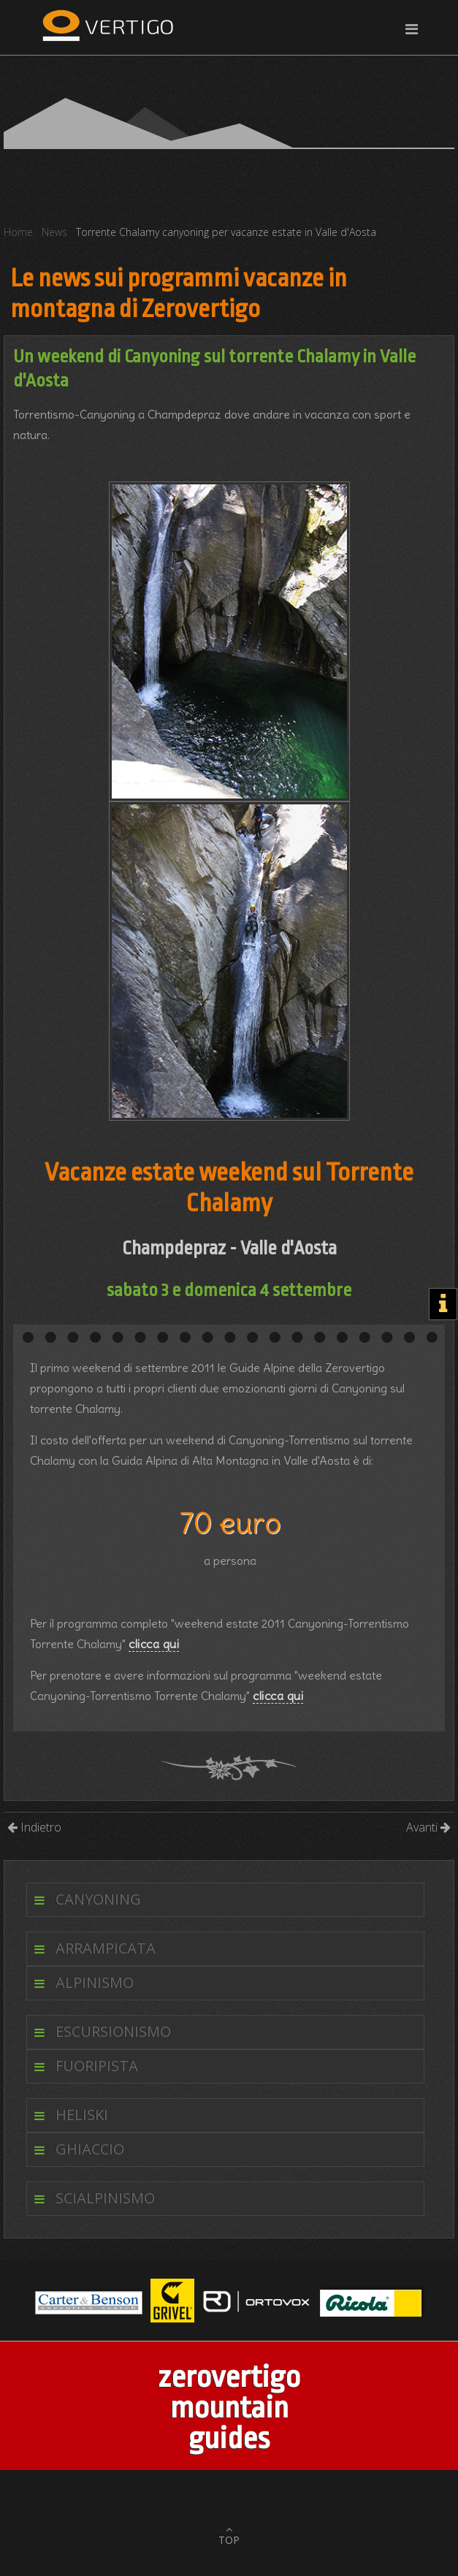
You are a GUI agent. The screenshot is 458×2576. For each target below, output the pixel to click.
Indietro (34, 1827)
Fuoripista (97, 2066)
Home (18, 232)
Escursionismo (113, 2031)
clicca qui (154, 1643)
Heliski (82, 2115)
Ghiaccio (90, 2149)
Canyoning (98, 1899)
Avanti (428, 1827)
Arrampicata (106, 1948)
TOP (229, 2540)
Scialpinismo (105, 2198)
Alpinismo (95, 1982)
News (54, 232)
